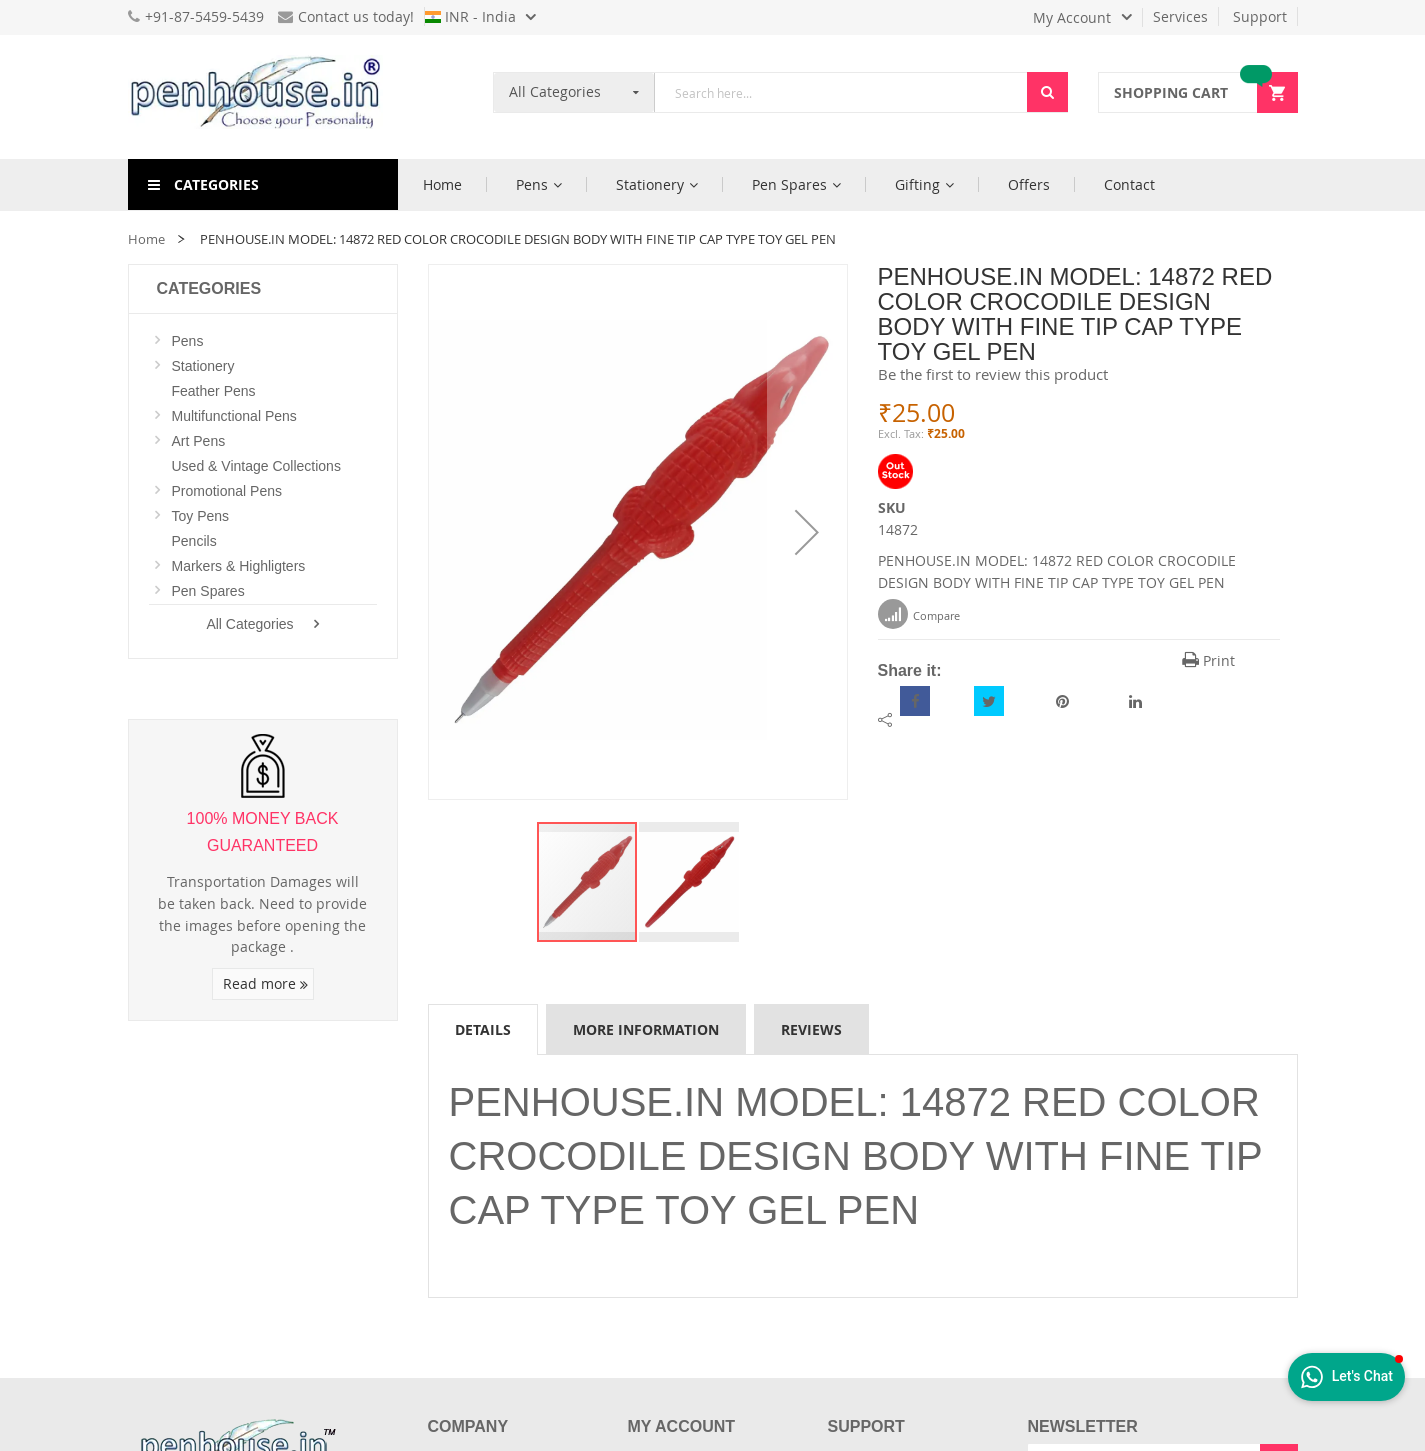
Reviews (811, 1029)
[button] (807, 532)
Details (483, 1029)
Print (1208, 660)
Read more (265, 983)
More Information (646, 1029)
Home (146, 239)
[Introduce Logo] (347, 1428)
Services (1180, 16)
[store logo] (263, 97)
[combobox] (841, 92)
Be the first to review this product (993, 374)
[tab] (483, 1029)
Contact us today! (346, 16)
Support (1260, 16)
